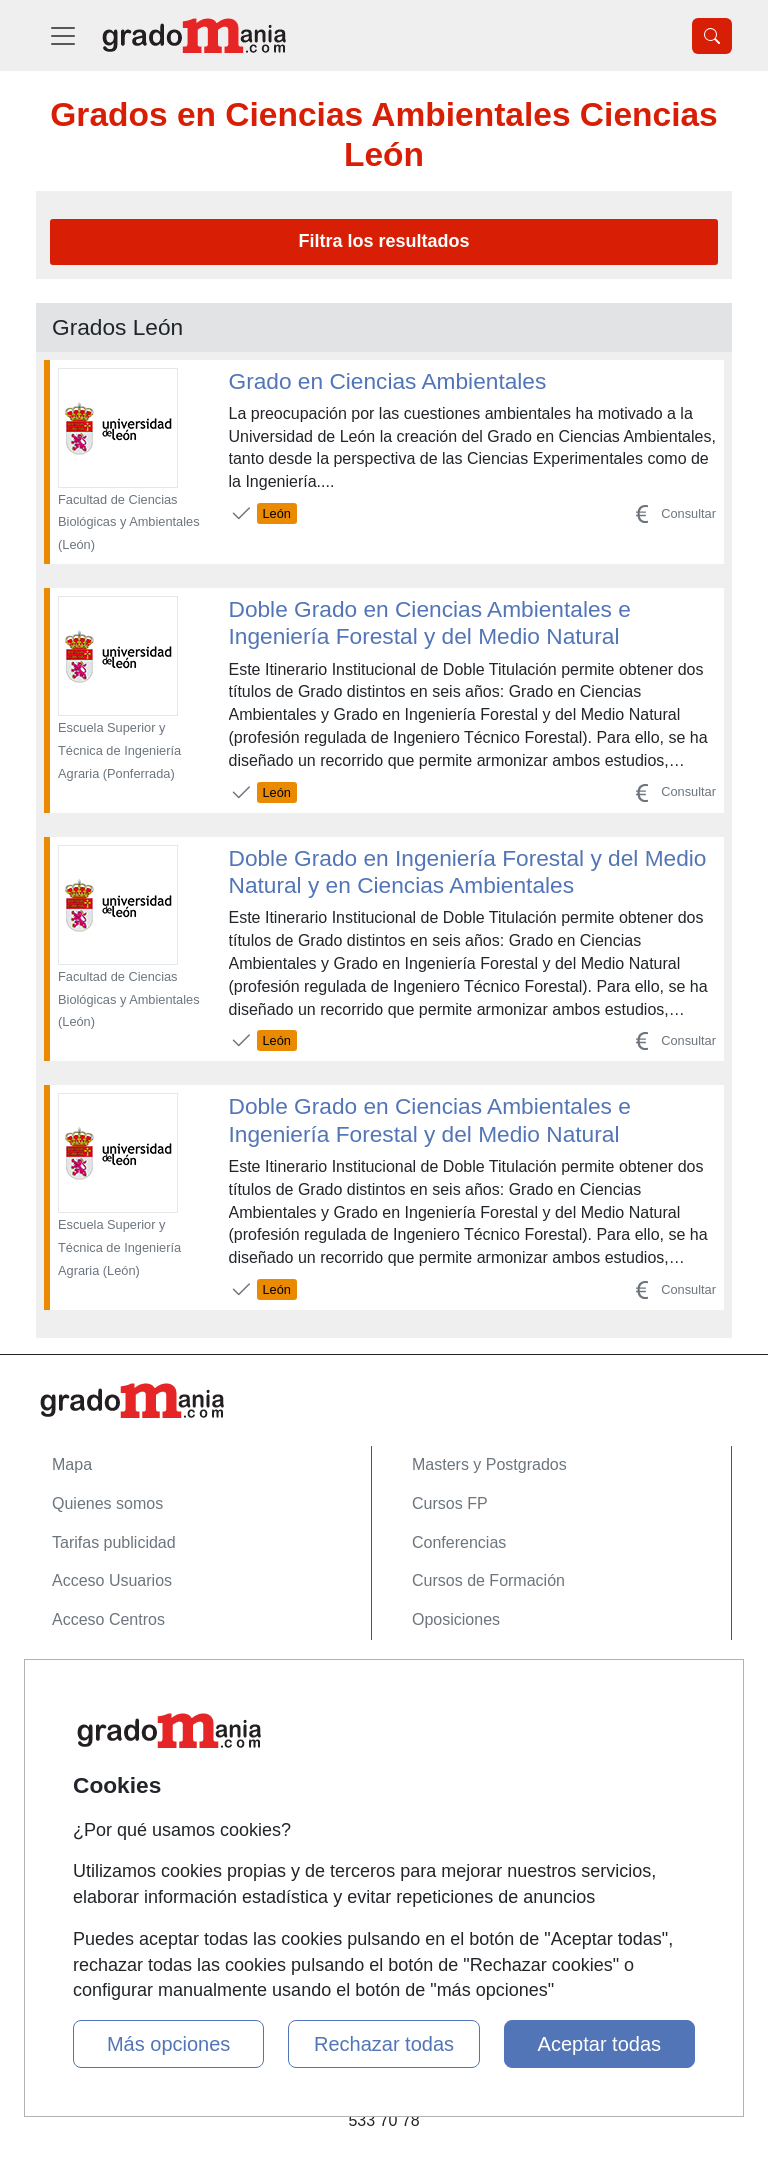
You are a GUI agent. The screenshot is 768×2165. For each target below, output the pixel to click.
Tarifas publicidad (114, 1542)
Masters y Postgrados (489, 1464)
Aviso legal (90, 1759)
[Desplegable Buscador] (712, 36)
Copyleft (81, 1797)
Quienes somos (107, 1503)
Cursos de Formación (488, 1580)
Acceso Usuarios (112, 1580)
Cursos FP (450, 1503)
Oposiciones (456, 1619)
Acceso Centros (108, 1619)
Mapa (72, 1464)
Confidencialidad (111, 1720)
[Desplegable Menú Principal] (63, 35)
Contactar (86, 1681)
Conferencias (459, 1542)
